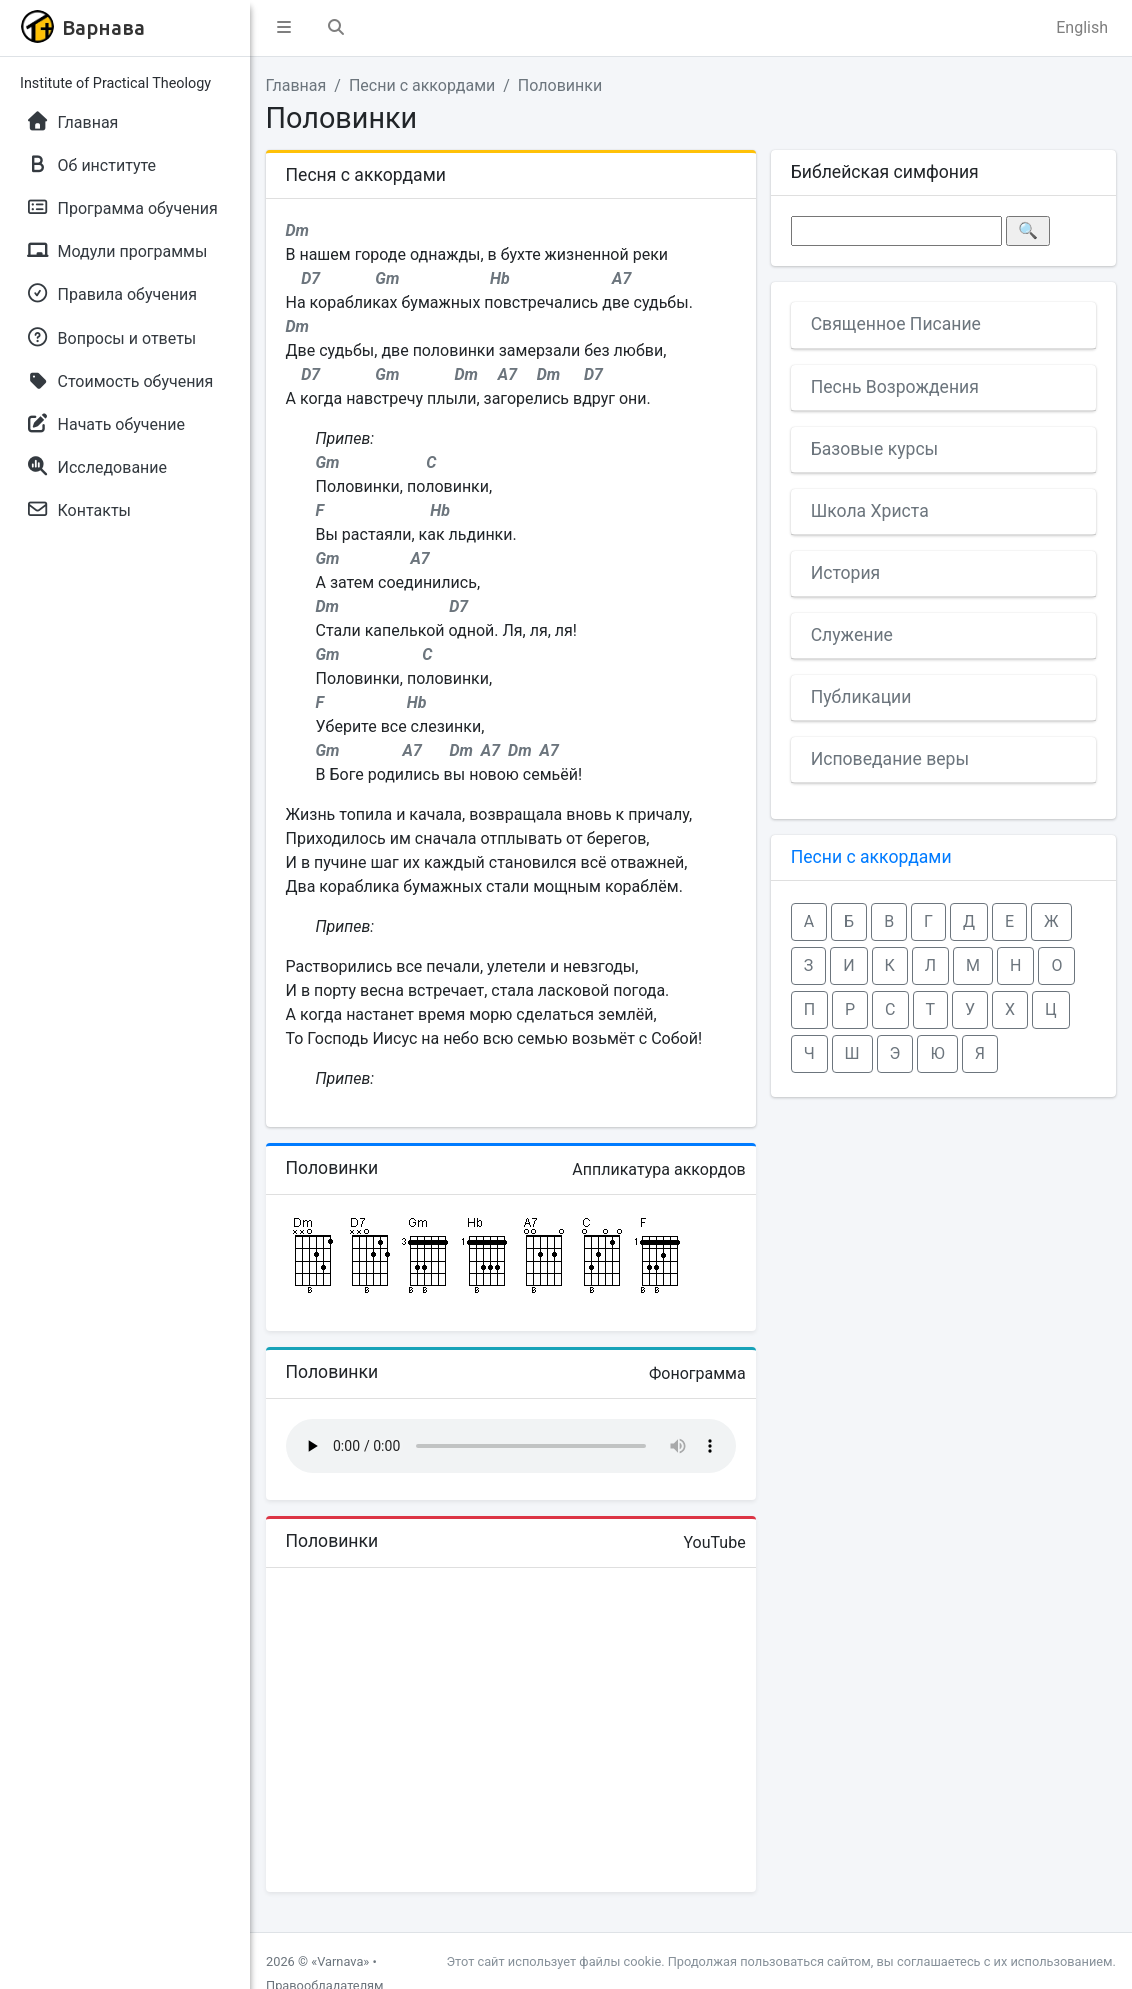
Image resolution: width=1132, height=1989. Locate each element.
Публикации (861, 697)
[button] (284, 28)
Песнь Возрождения (895, 387)
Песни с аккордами (422, 85)
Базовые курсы (875, 449)
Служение (852, 635)
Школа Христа (870, 511)
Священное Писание (896, 324)
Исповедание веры (890, 759)
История (846, 573)
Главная (296, 85)
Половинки (560, 85)
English (1082, 27)
